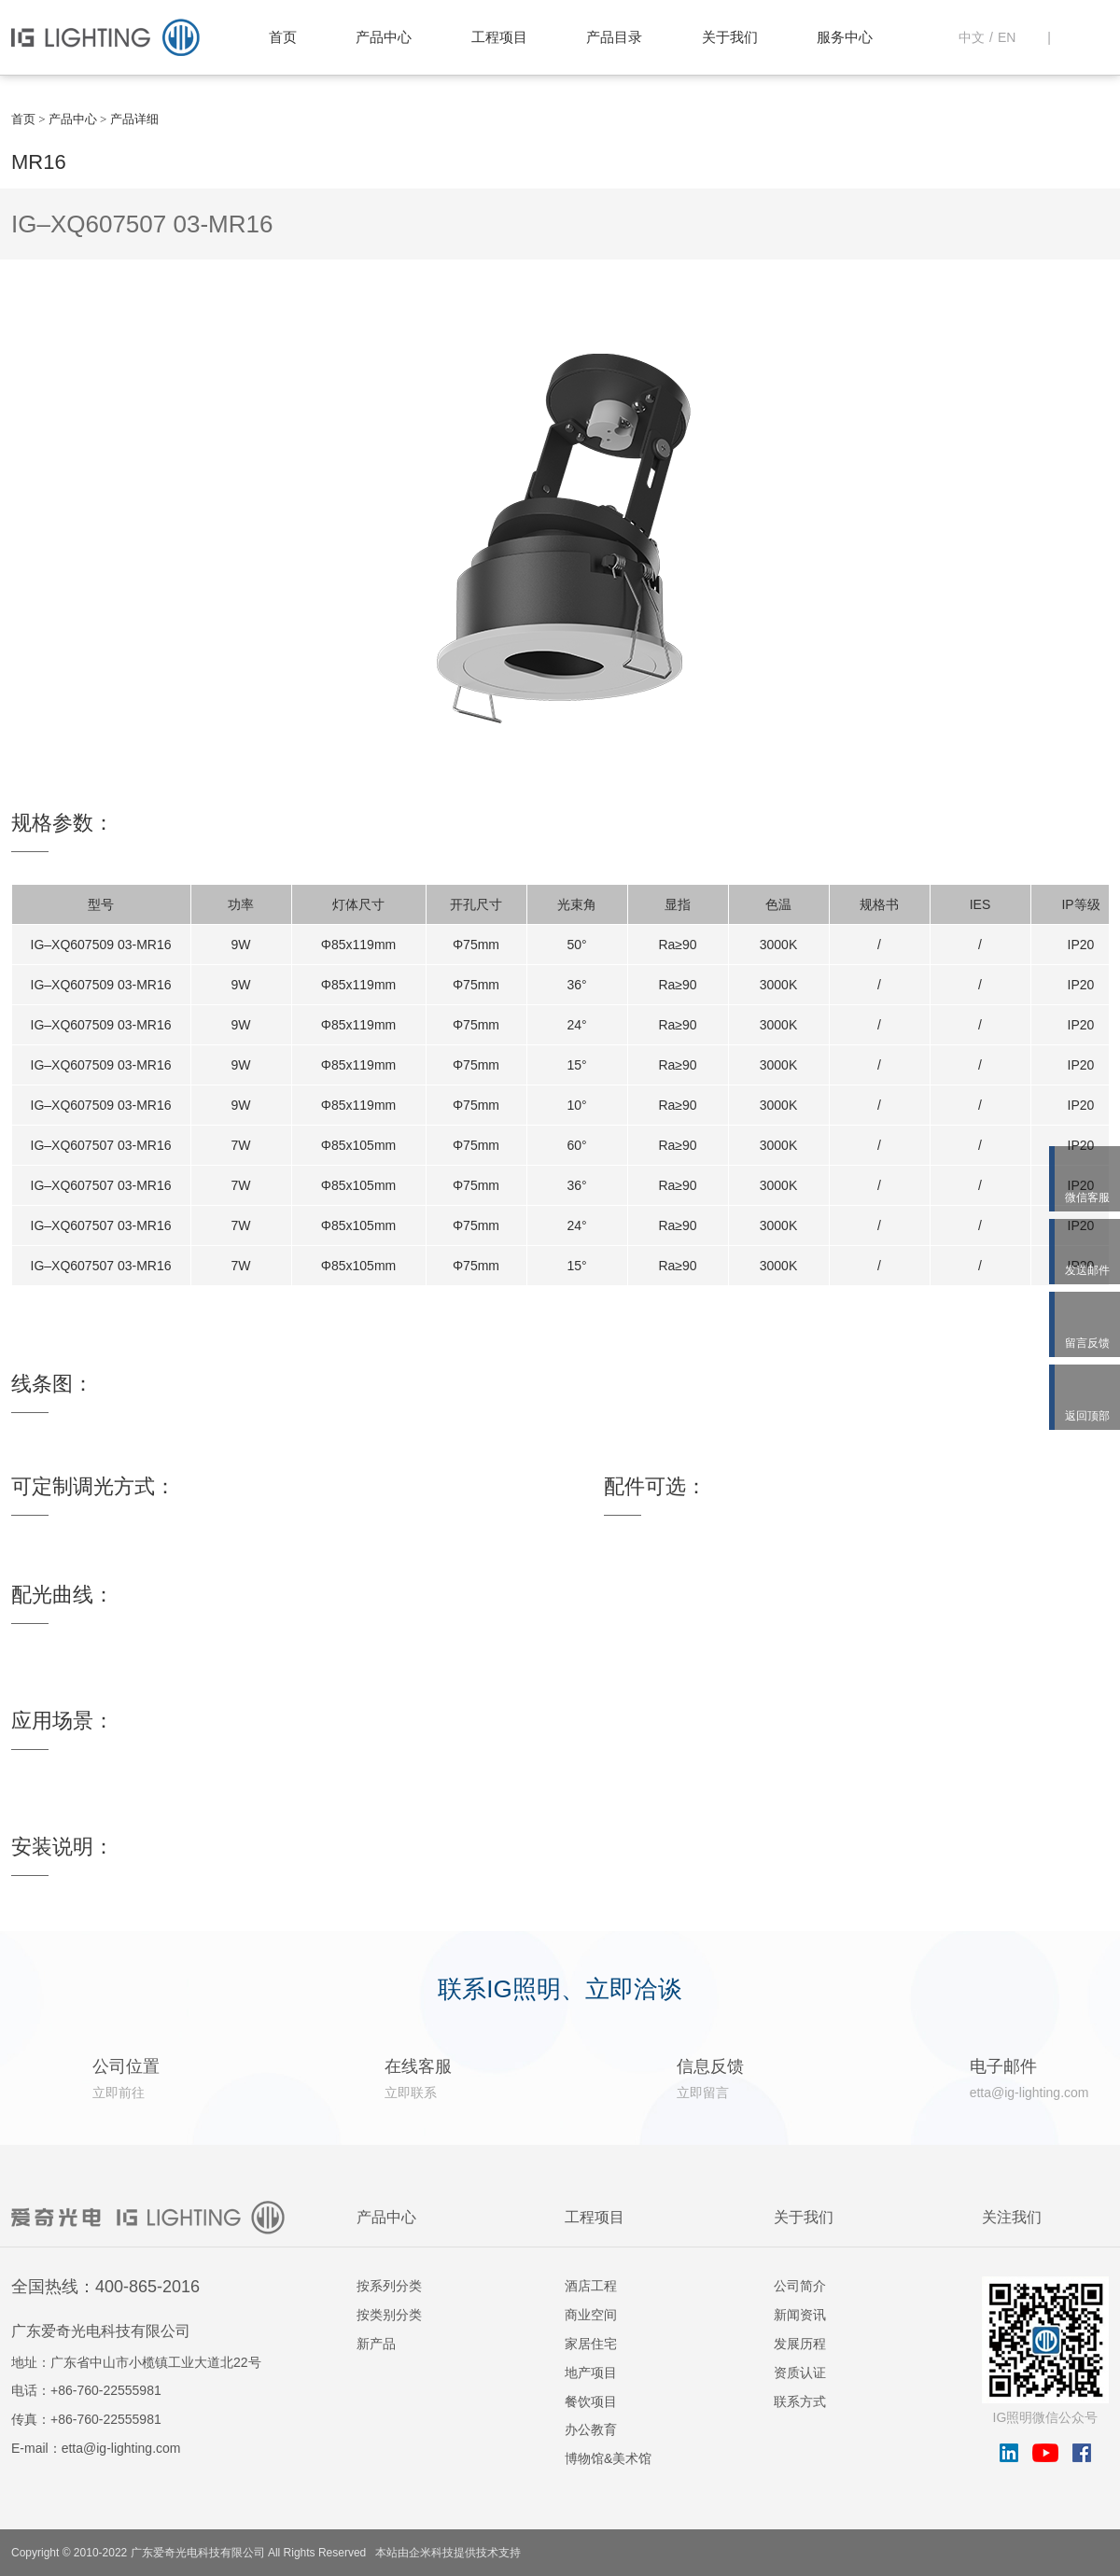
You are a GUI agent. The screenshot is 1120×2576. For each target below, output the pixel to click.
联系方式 (800, 2401)
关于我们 (730, 37)
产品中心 (384, 37)
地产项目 (591, 2372)
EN (1006, 37)
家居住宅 (591, 2343)
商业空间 (591, 2314)
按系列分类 (389, 2285)
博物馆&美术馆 (608, 2458)
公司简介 (800, 2285)
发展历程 (800, 2343)
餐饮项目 (591, 2401)
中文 (972, 37)
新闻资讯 (800, 2314)
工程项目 (499, 37)
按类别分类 (389, 2314)
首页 (283, 37)
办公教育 (591, 2429)
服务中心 (845, 37)
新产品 (376, 2343)
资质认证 (800, 2372)
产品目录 (614, 37)
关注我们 (1012, 2217)
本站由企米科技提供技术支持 (448, 2552)
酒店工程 (591, 2285)
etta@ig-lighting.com (121, 2448)
